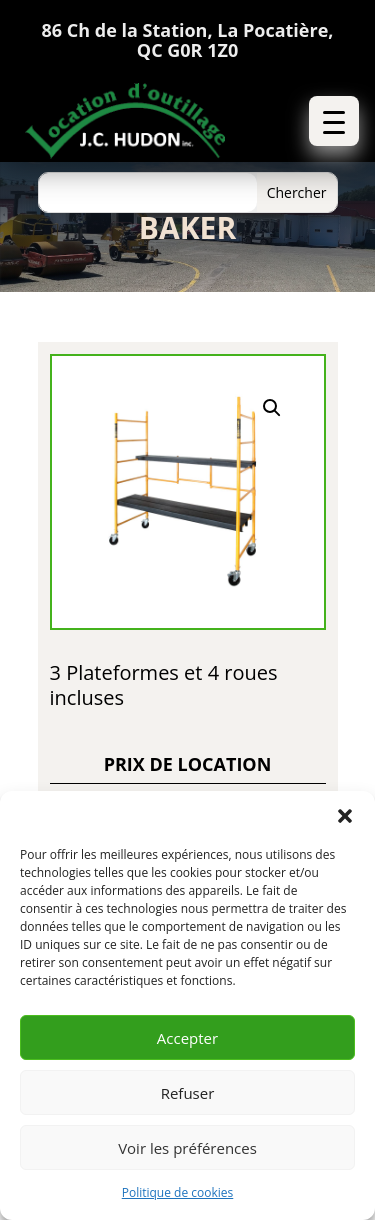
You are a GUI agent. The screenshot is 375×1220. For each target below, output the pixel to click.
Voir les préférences (187, 1148)
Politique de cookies (178, 1192)
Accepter (187, 1038)
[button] (345, 816)
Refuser (188, 1093)
